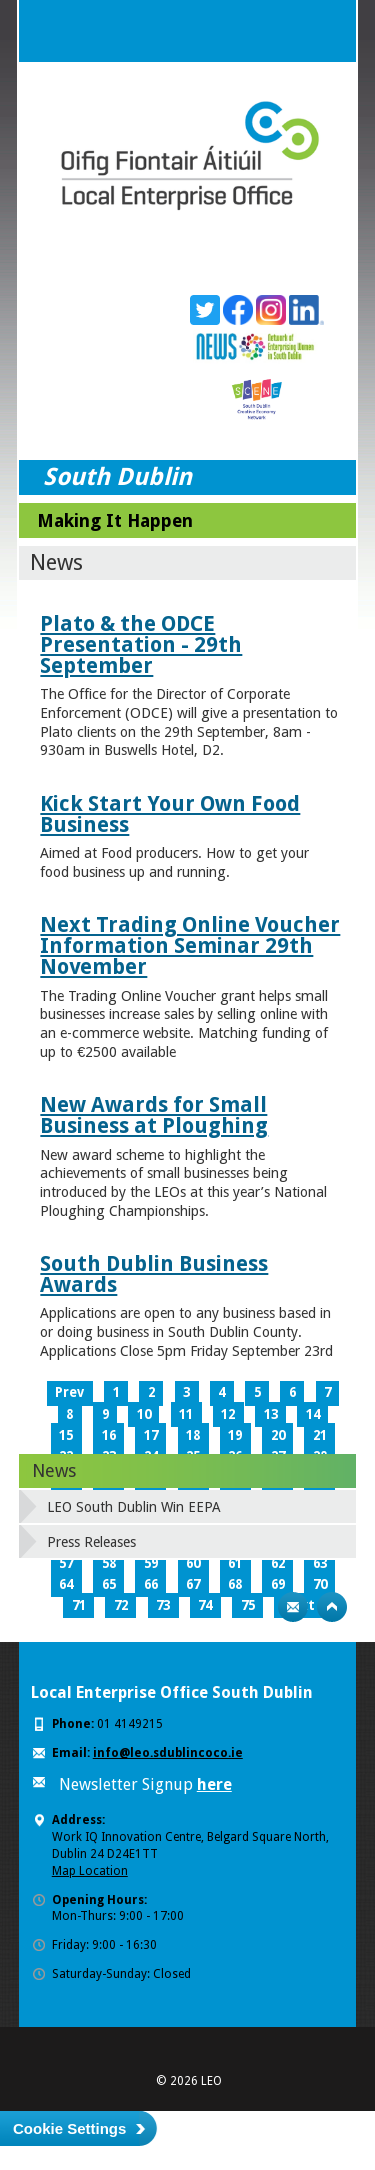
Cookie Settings (69, 2128)
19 (235, 1435)
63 (320, 1563)
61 (235, 1563)
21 (320, 1435)
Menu (325, 31)
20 (278, 1435)
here (214, 1784)
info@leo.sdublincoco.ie (168, 1753)
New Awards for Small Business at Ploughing (154, 1115)
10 (144, 1414)
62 (278, 1563)
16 (109, 1435)
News (54, 1470)
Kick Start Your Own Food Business (170, 814)
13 (271, 1414)
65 (109, 1584)
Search (285, 31)
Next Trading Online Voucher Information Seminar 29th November (190, 945)
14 (313, 1414)
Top (332, 1607)
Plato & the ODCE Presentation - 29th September (141, 644)
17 (151, 1435)
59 (151, 1563)
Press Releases (91, 1542)
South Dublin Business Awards (154, 1274)
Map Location (90, 1871)
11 (186, 1414)
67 (193, 1584)
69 (278, 1584)
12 (228, 1414)
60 (193, 1563)
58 (109, 1563)
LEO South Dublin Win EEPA (134, 1507)
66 (151, 1584)
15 (66, 1435)
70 (320, 1584)
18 (193, 1435)
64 (66, 1584)
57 (66, 1563)
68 (235, 1584)
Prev (69, 1392)
